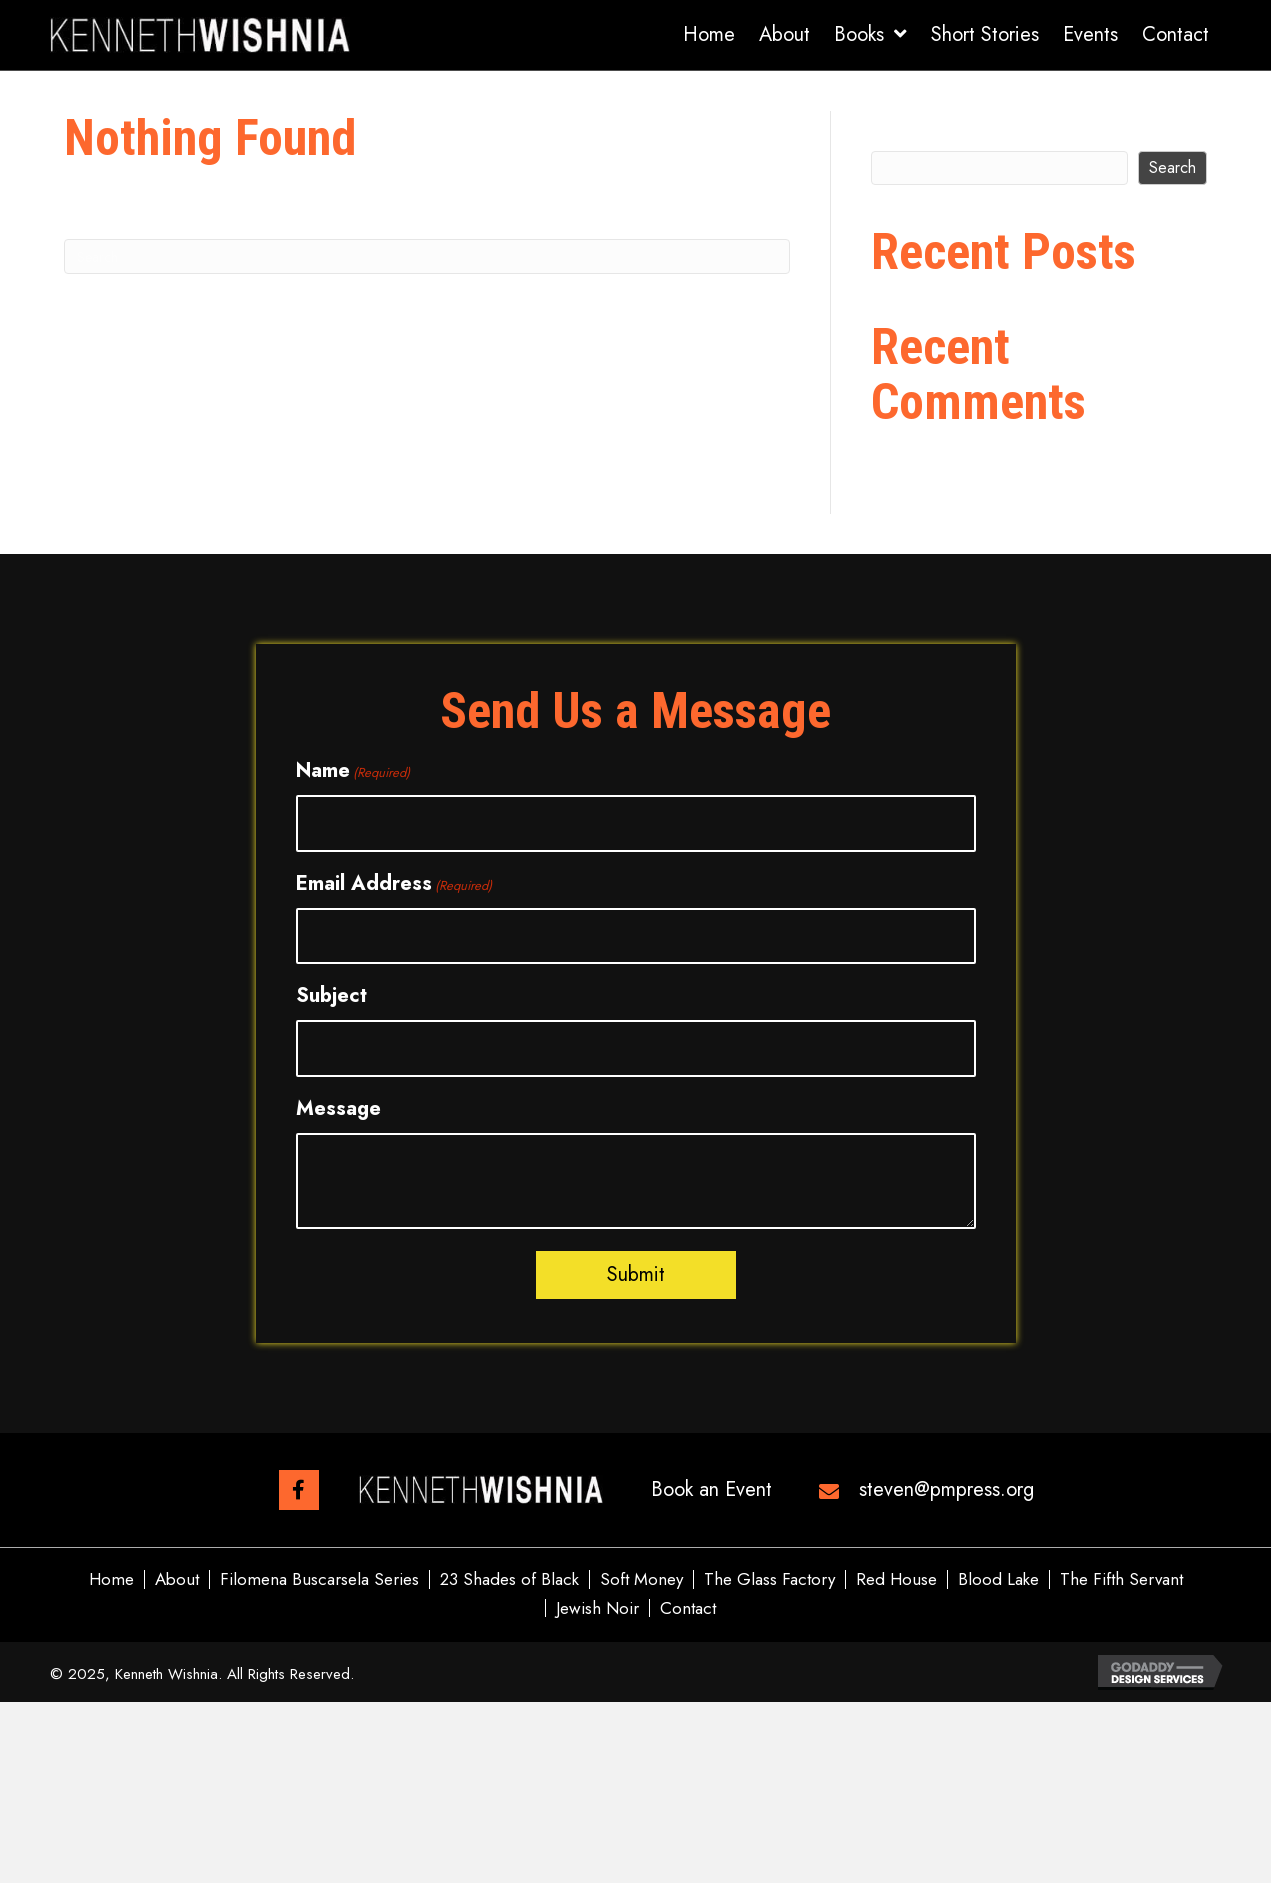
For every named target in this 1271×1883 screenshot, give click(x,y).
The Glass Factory (769, 1579)
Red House (896, 1579)
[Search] (427, 256)
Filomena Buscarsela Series (319, 1579)
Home (111, 1579)
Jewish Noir (597, 1608)
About (177, 1579)
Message (338, 1108)
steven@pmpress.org (946, 1489)
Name (353, 770)
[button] (299, 1490)
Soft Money (641, 1579)
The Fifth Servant (1121, 1579)
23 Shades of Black (509, 1579)
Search (904, 126)
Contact (688, 1608)
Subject (331, 995)
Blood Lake (998, 1579)
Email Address (394, 883)
